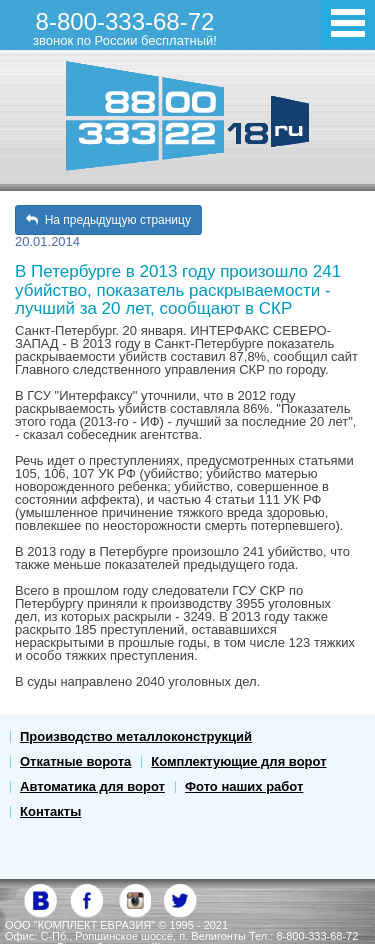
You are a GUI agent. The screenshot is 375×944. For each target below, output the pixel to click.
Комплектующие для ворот (238, 761)
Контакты (50, 811)
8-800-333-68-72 (125, 28)
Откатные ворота (75, 761)
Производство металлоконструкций (136, 736)
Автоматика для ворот (92, 786)
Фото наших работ (244, 786)
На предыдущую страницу (108, 220)
